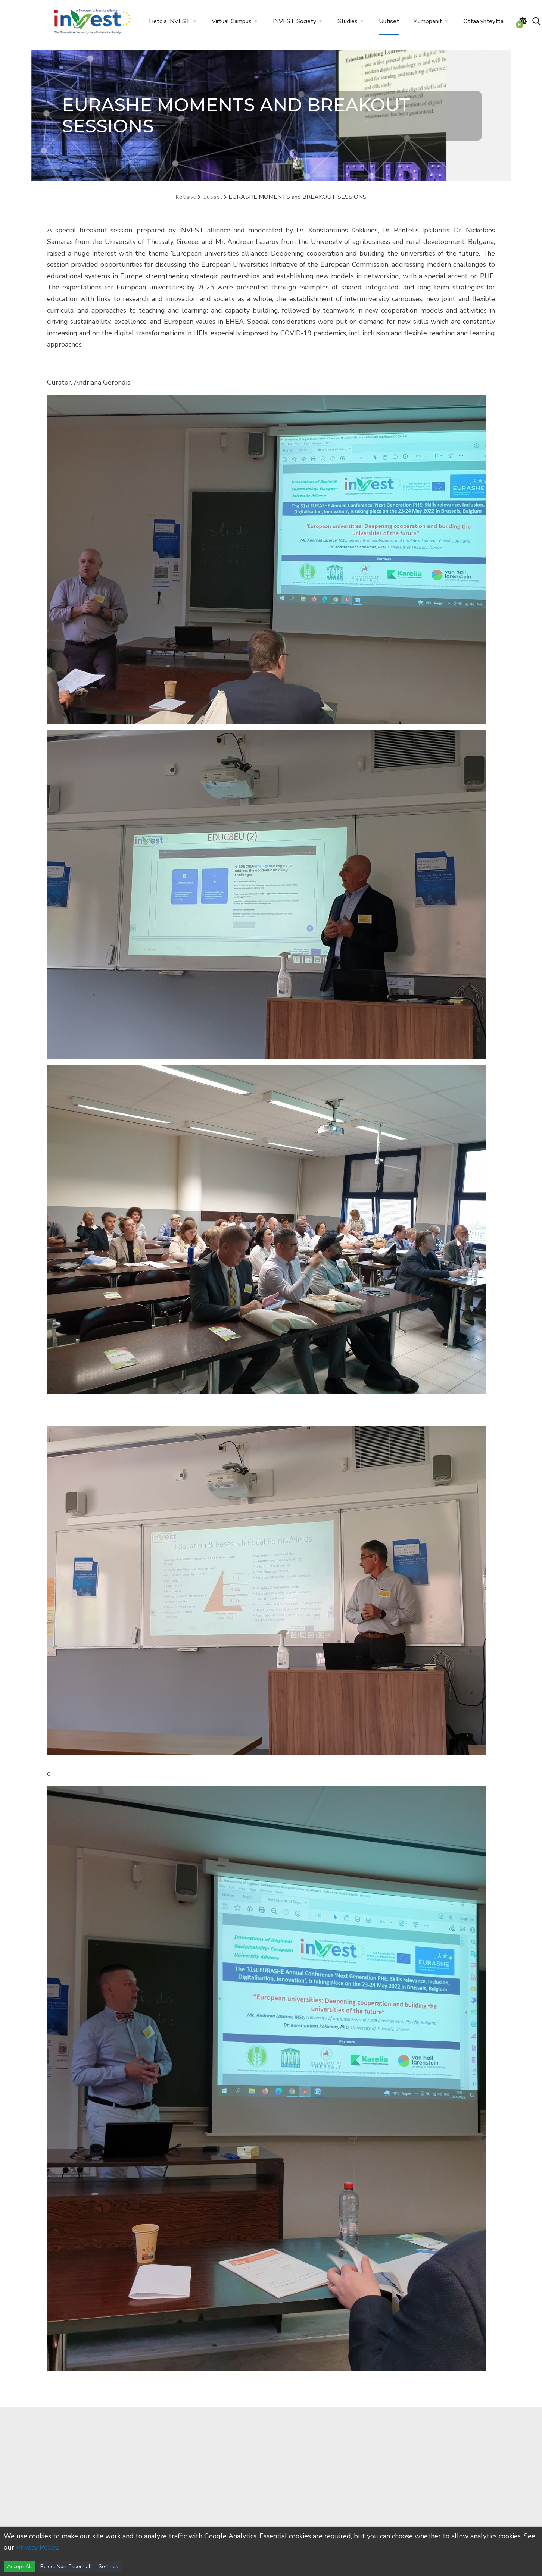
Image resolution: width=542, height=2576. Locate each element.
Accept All (19, 2566)
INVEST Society (294, 21)
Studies (347, 21)
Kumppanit (428, 21)
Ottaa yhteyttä (483, 21)
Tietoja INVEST (169, 21)
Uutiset (389, 21)
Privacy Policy (36, 2547)
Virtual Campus (232, 21)
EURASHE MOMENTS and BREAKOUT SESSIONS (297, 197)
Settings (108, 2566)
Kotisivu (185, 197)
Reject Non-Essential (65, 2566)
